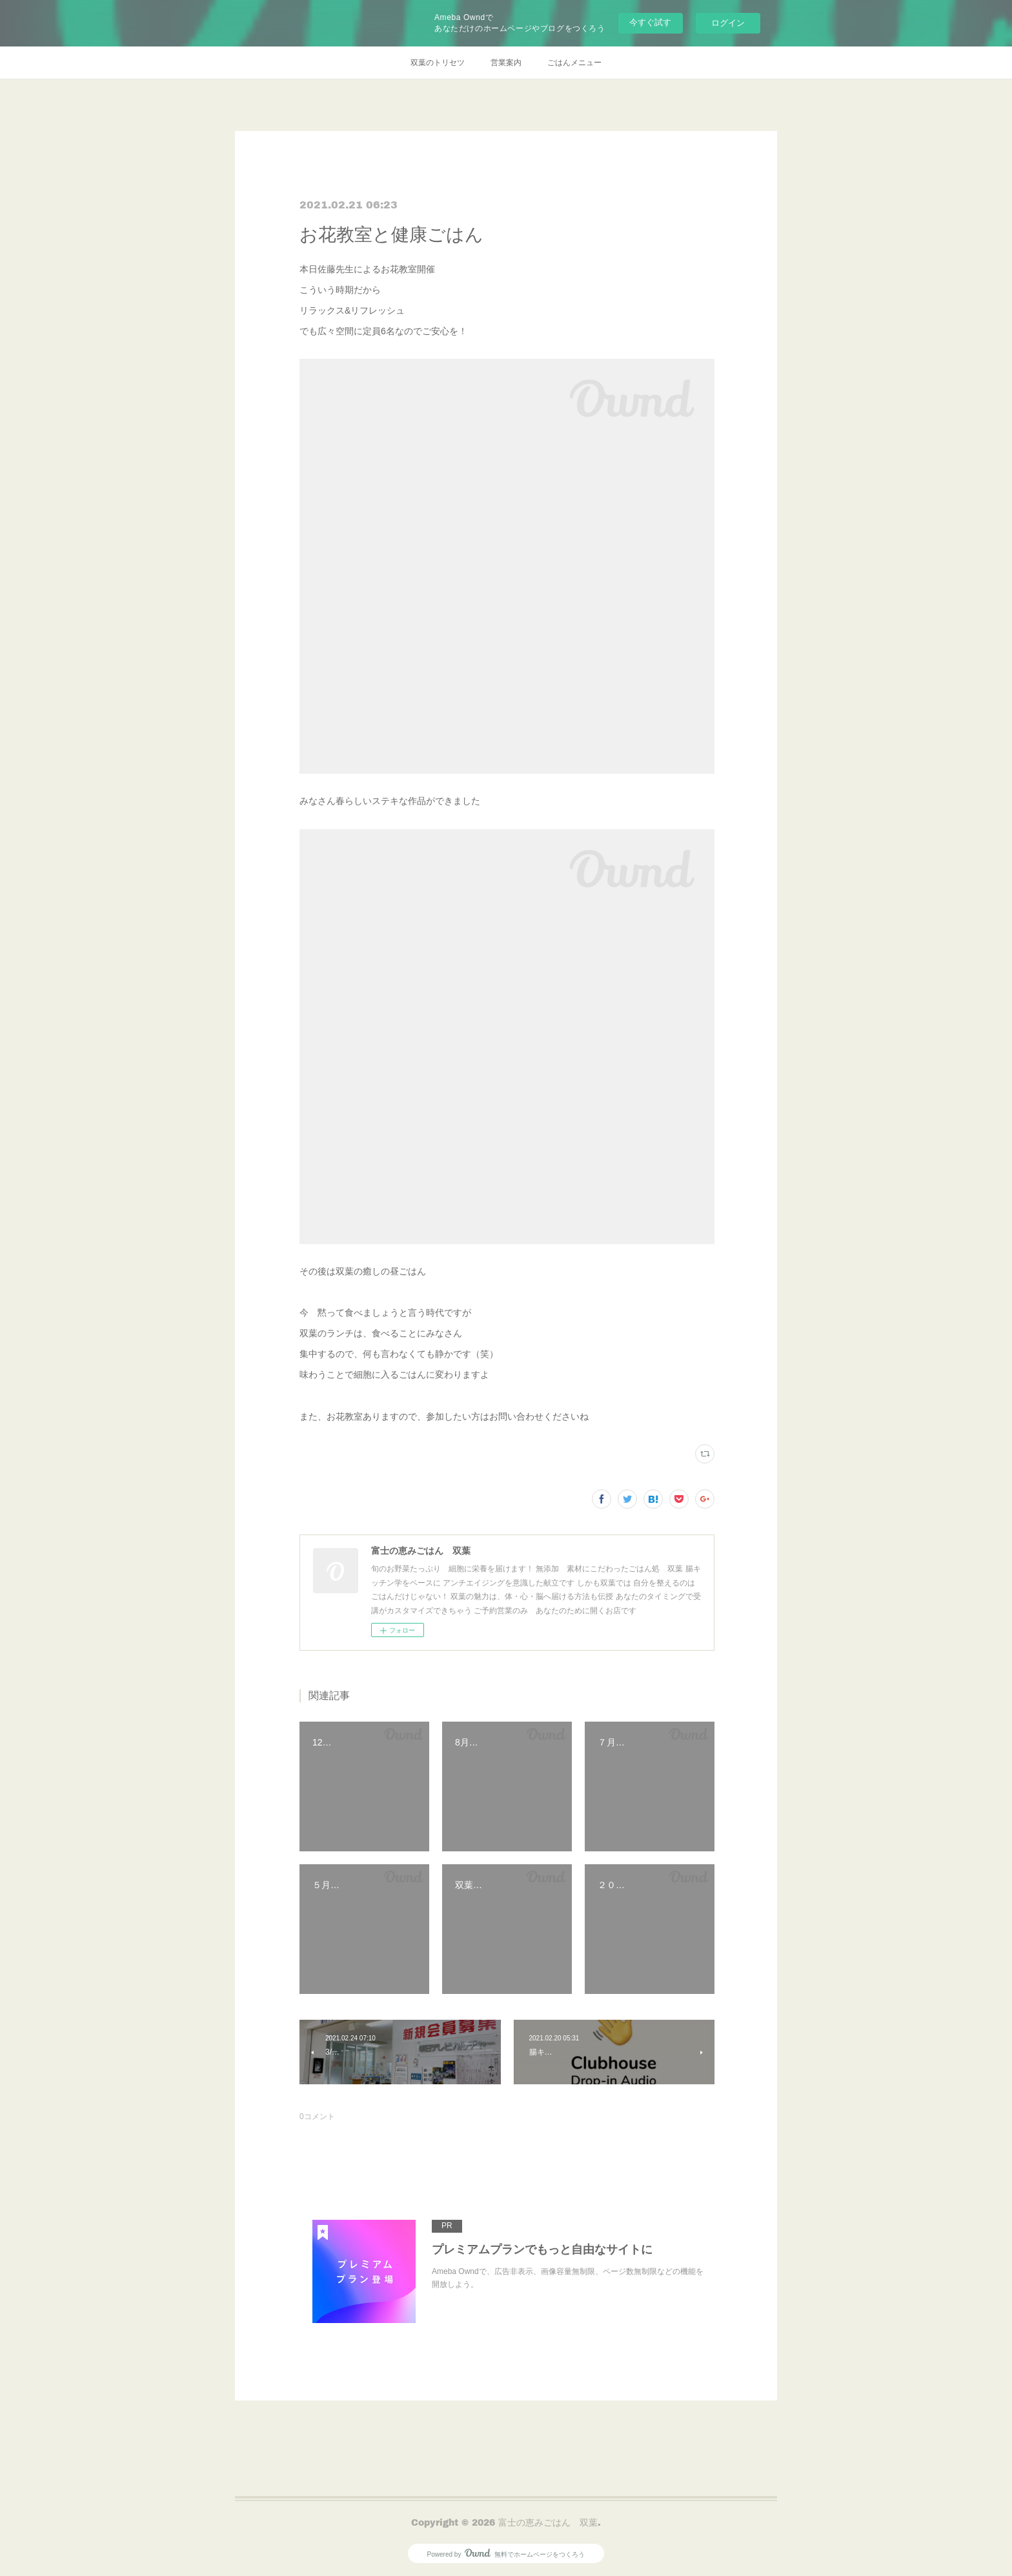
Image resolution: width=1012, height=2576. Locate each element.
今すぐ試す (650, 22)
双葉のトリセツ (437, 62)
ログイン (728, 23)
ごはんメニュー (574, 62)
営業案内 (506, 62)
